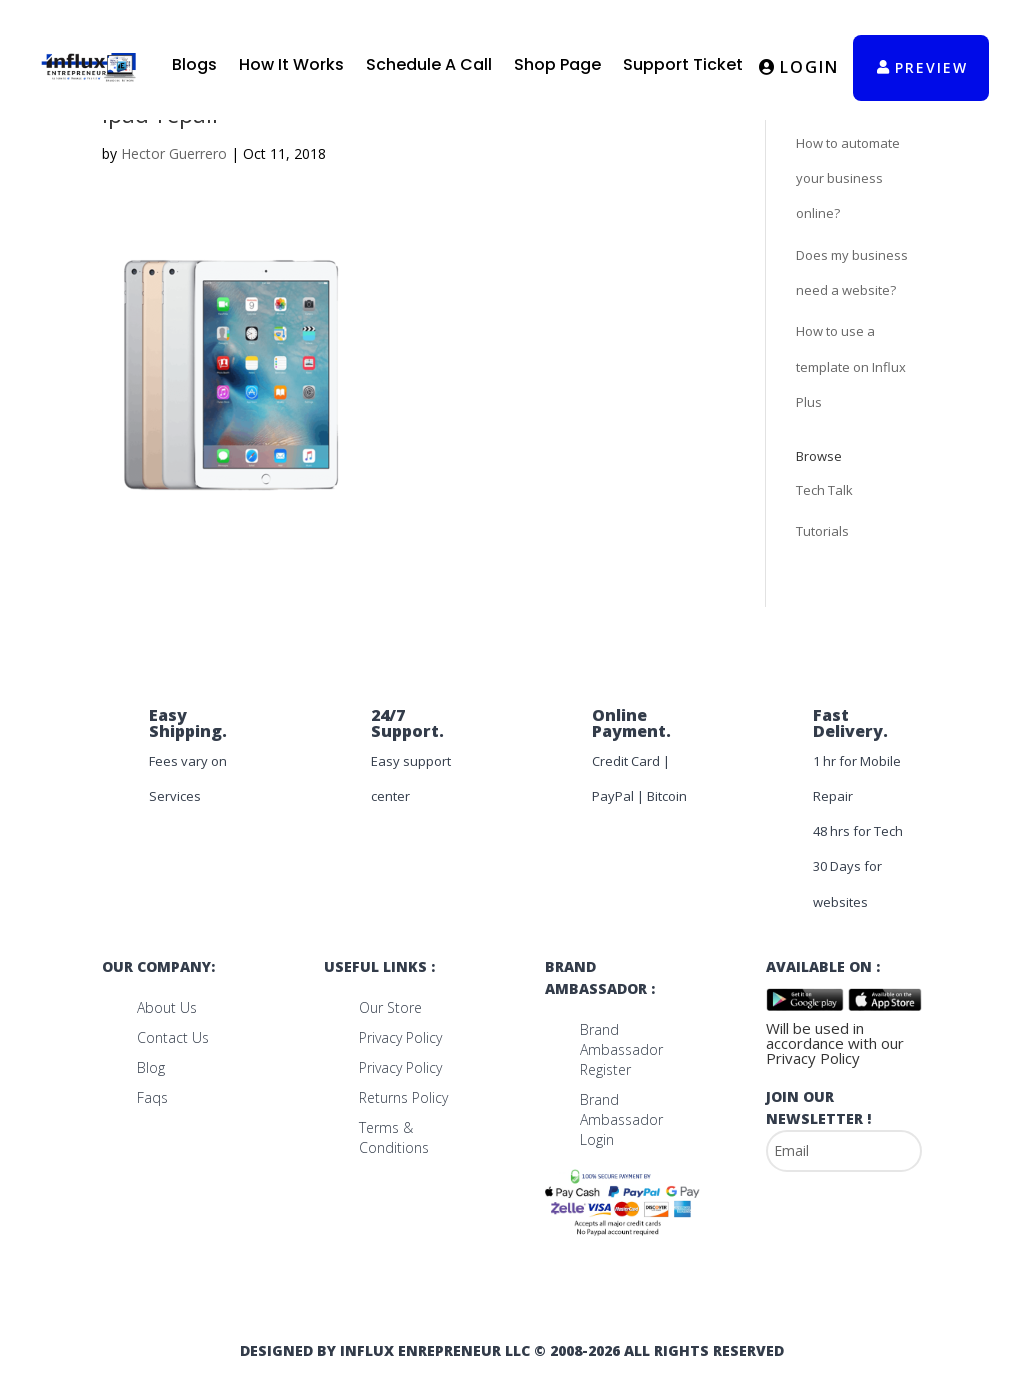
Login (809, 67)
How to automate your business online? (848, 178)
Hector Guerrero (174, 153)
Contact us (173, 1037)
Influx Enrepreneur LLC (435, 1350)
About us (167, 1007)
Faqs (152, 1097)
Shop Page (557, 64)
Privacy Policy (400, 1037)
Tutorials (822, 531)
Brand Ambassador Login (621, 1119)
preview (931, 67)
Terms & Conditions (394, 1137)
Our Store (390, 1007)
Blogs (194, 64)
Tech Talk (824, 490)
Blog (151, 1067)
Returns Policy (403, 1097)
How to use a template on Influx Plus (851, 366)
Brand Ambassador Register (621, 1049)
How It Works (291, 64)
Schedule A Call (429, 64)
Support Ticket (683, 64)
